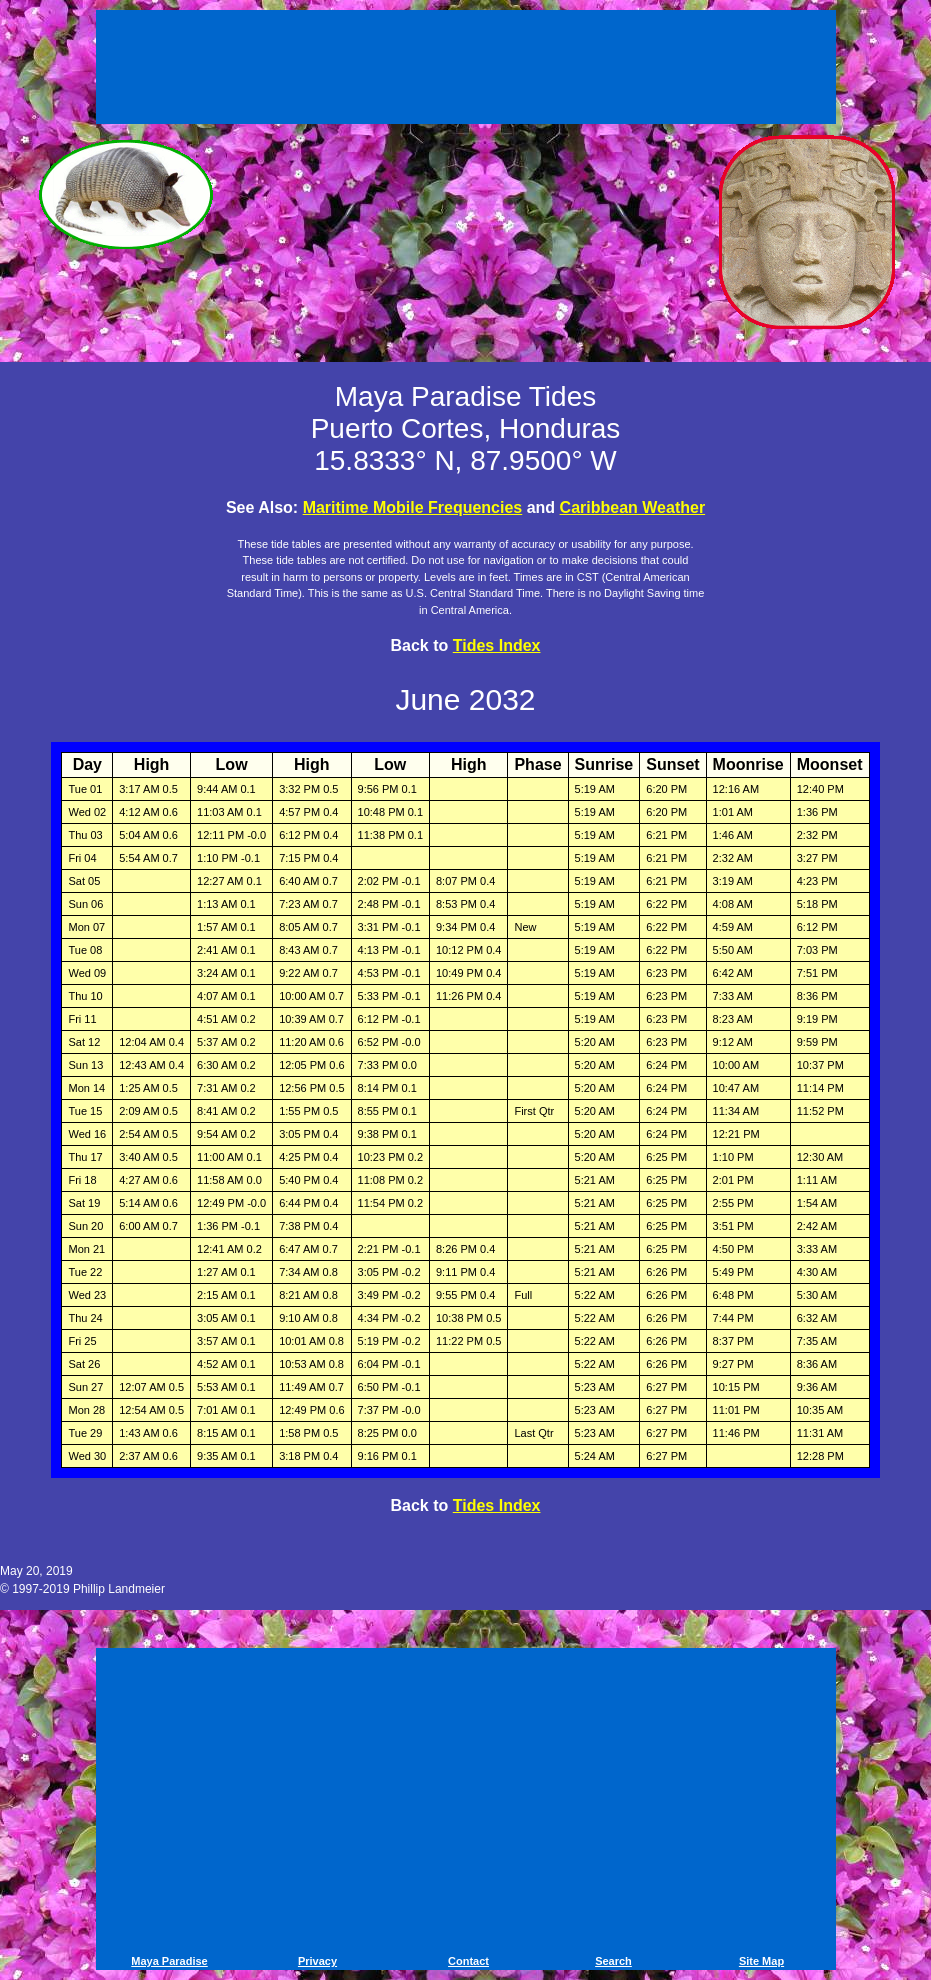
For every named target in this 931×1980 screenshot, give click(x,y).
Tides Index (497, 645)
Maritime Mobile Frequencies (413, 507)
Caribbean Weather (633, 507)
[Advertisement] (466, 70)
